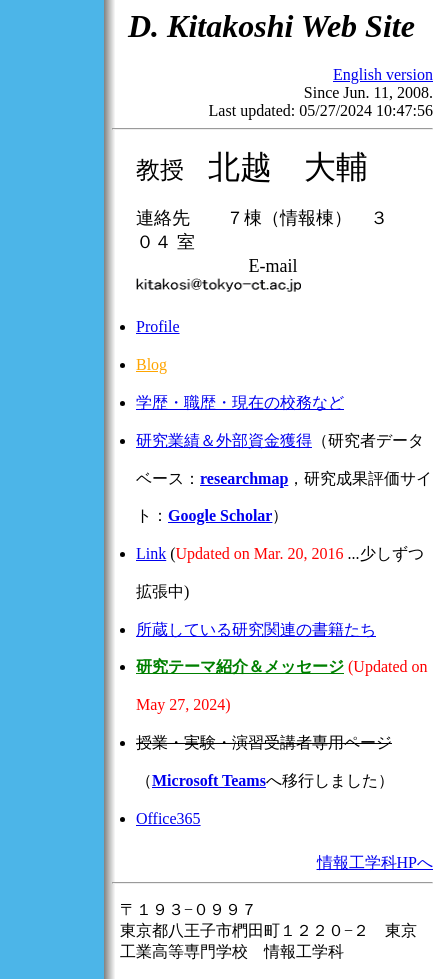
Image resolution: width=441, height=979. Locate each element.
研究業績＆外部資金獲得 (224, 440)
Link (151, 553)
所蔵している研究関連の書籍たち (256, 629)
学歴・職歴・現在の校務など (240, 402)
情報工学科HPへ (375, 862)
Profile (158, 326)
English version (383, 74)
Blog (151, 364)
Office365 (168, 818)
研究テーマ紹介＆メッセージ (240, 666)
